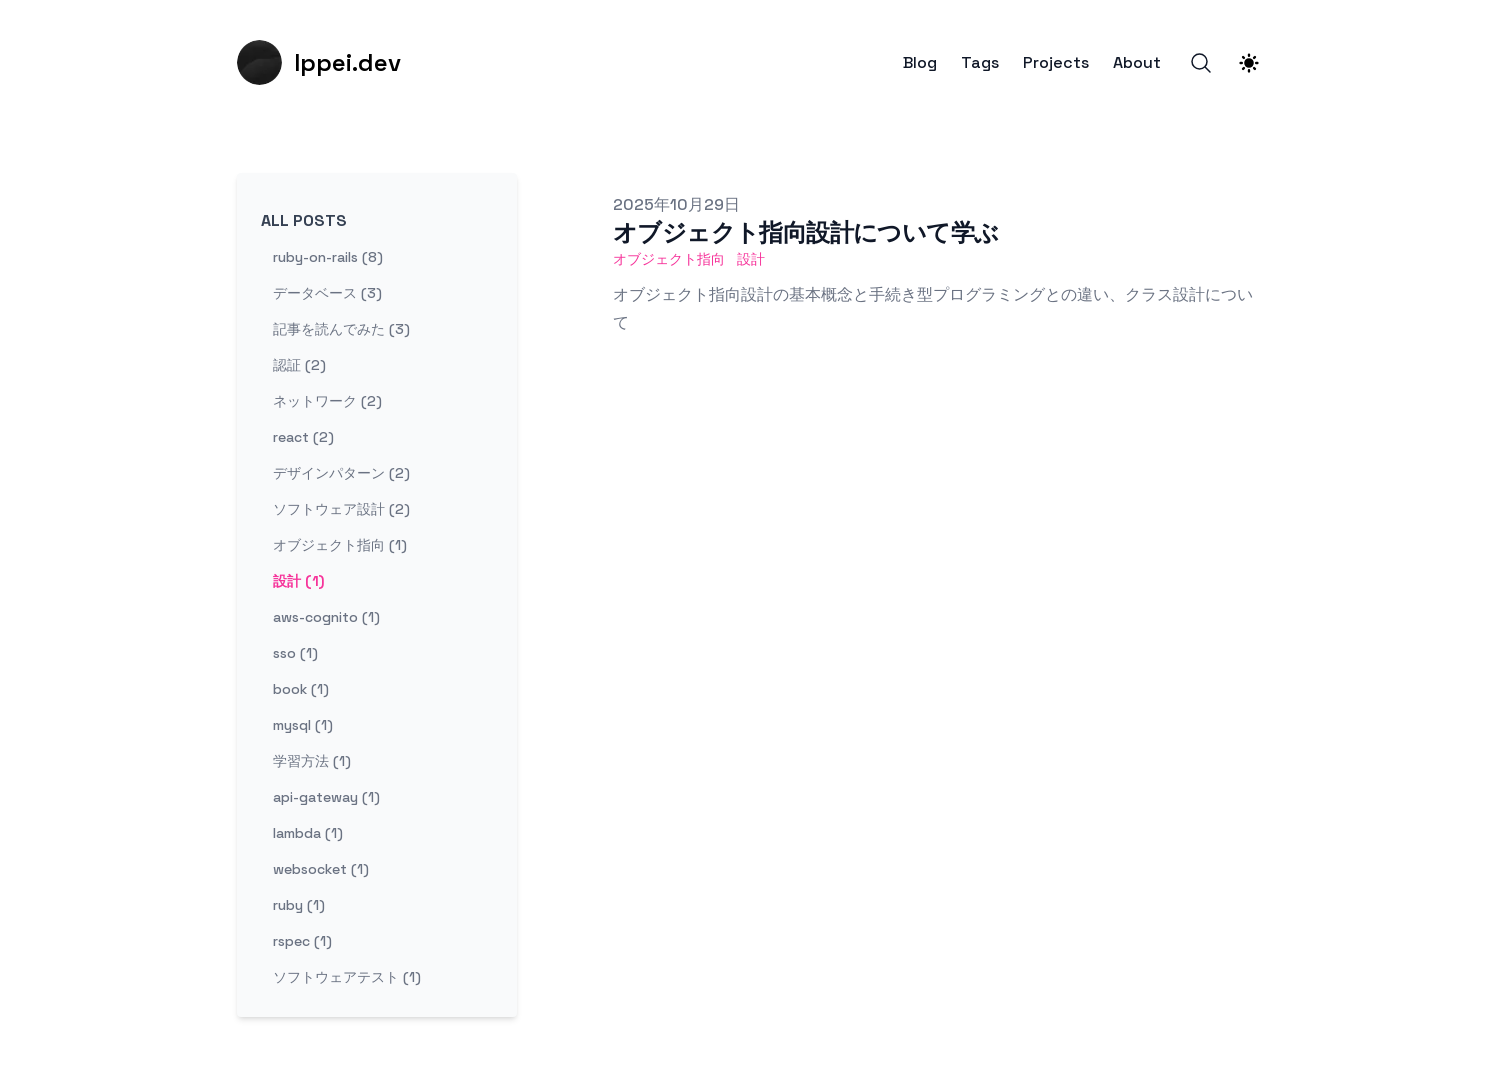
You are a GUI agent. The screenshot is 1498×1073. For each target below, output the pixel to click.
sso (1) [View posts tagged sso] (295, 653)
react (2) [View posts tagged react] (303, 437)
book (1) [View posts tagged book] (301, 689)
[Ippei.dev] (319, 62)
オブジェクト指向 (669, 259)
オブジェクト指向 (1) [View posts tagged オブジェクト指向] (340, 545)
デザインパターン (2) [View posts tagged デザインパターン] (341, 473)
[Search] (1201, 63)
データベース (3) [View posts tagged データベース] (327, 293)
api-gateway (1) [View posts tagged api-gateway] (326, 797)
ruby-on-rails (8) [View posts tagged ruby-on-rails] (328, 257)
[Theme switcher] (1249, 63)
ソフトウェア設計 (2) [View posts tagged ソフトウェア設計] (341, 509)
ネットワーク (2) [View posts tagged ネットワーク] (327, 401)
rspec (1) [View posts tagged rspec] (302, 941)
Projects (1056, 63)
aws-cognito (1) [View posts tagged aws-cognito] (326, 617)
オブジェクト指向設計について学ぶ (805, 232)
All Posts (304, 220)
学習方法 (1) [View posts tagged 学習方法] (312, 761)
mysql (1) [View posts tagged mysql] (303, 725)
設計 (751, 259)
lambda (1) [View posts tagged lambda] (308, 833)
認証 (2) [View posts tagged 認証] (299, 365)
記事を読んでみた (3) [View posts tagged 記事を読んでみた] (341, 329)
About (1137, 63)
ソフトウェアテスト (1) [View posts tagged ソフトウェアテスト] (347, 977)
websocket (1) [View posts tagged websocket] (321, 869)
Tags (980, 63)
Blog (920, 63)
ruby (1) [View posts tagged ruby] (299, 905)
